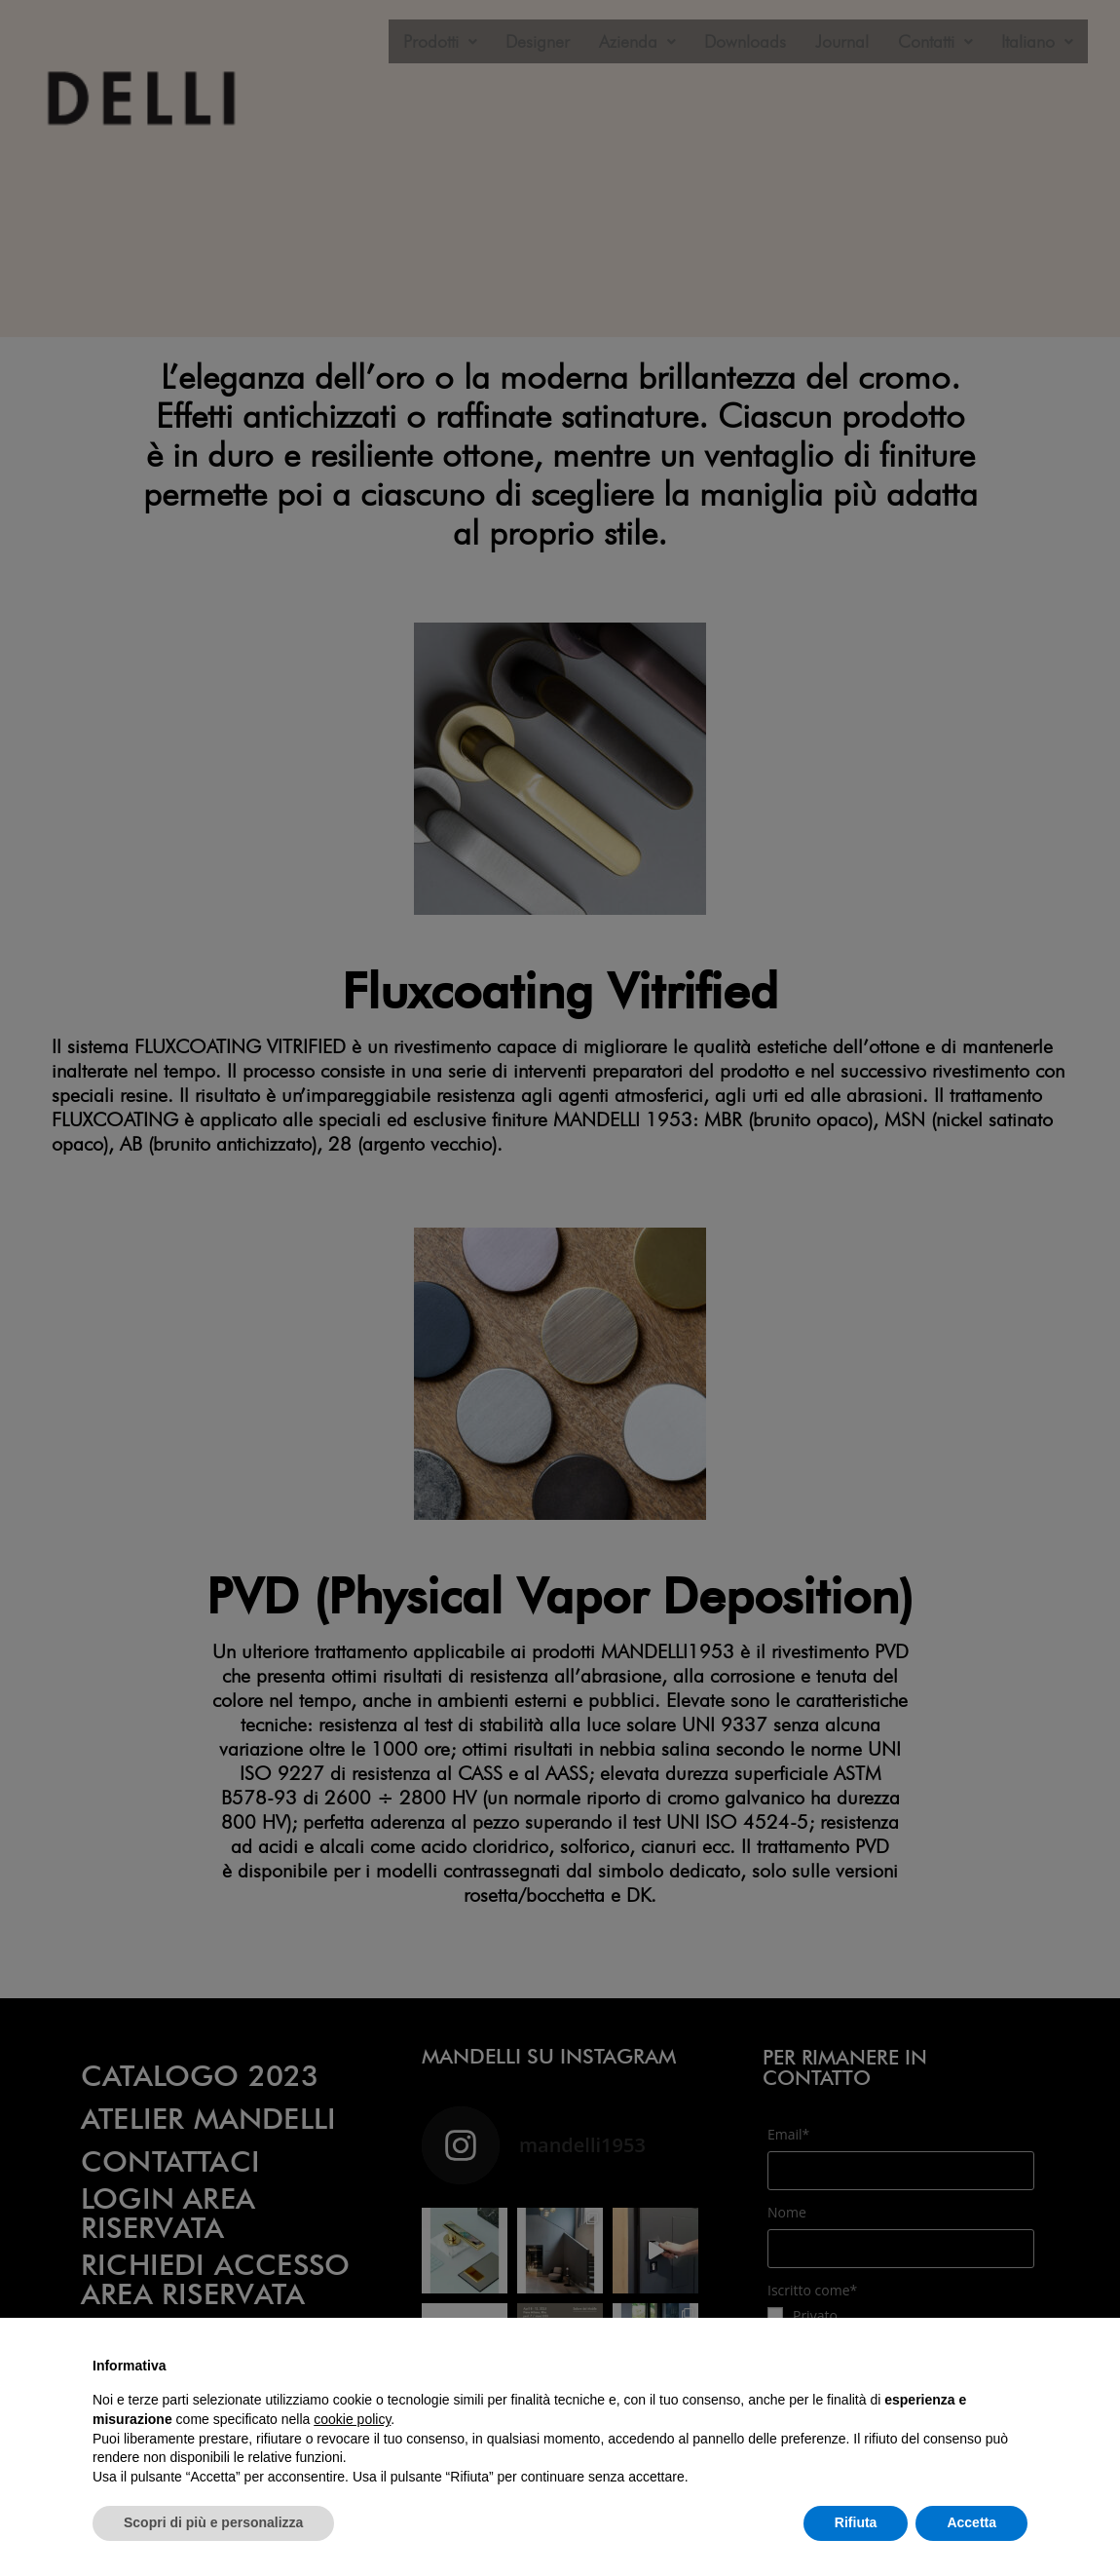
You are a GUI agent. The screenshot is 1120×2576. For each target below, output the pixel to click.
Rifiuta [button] (856, 2522)
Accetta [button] (971, 2522)
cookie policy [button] (352, 2419)
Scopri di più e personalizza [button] (213, 2522)
